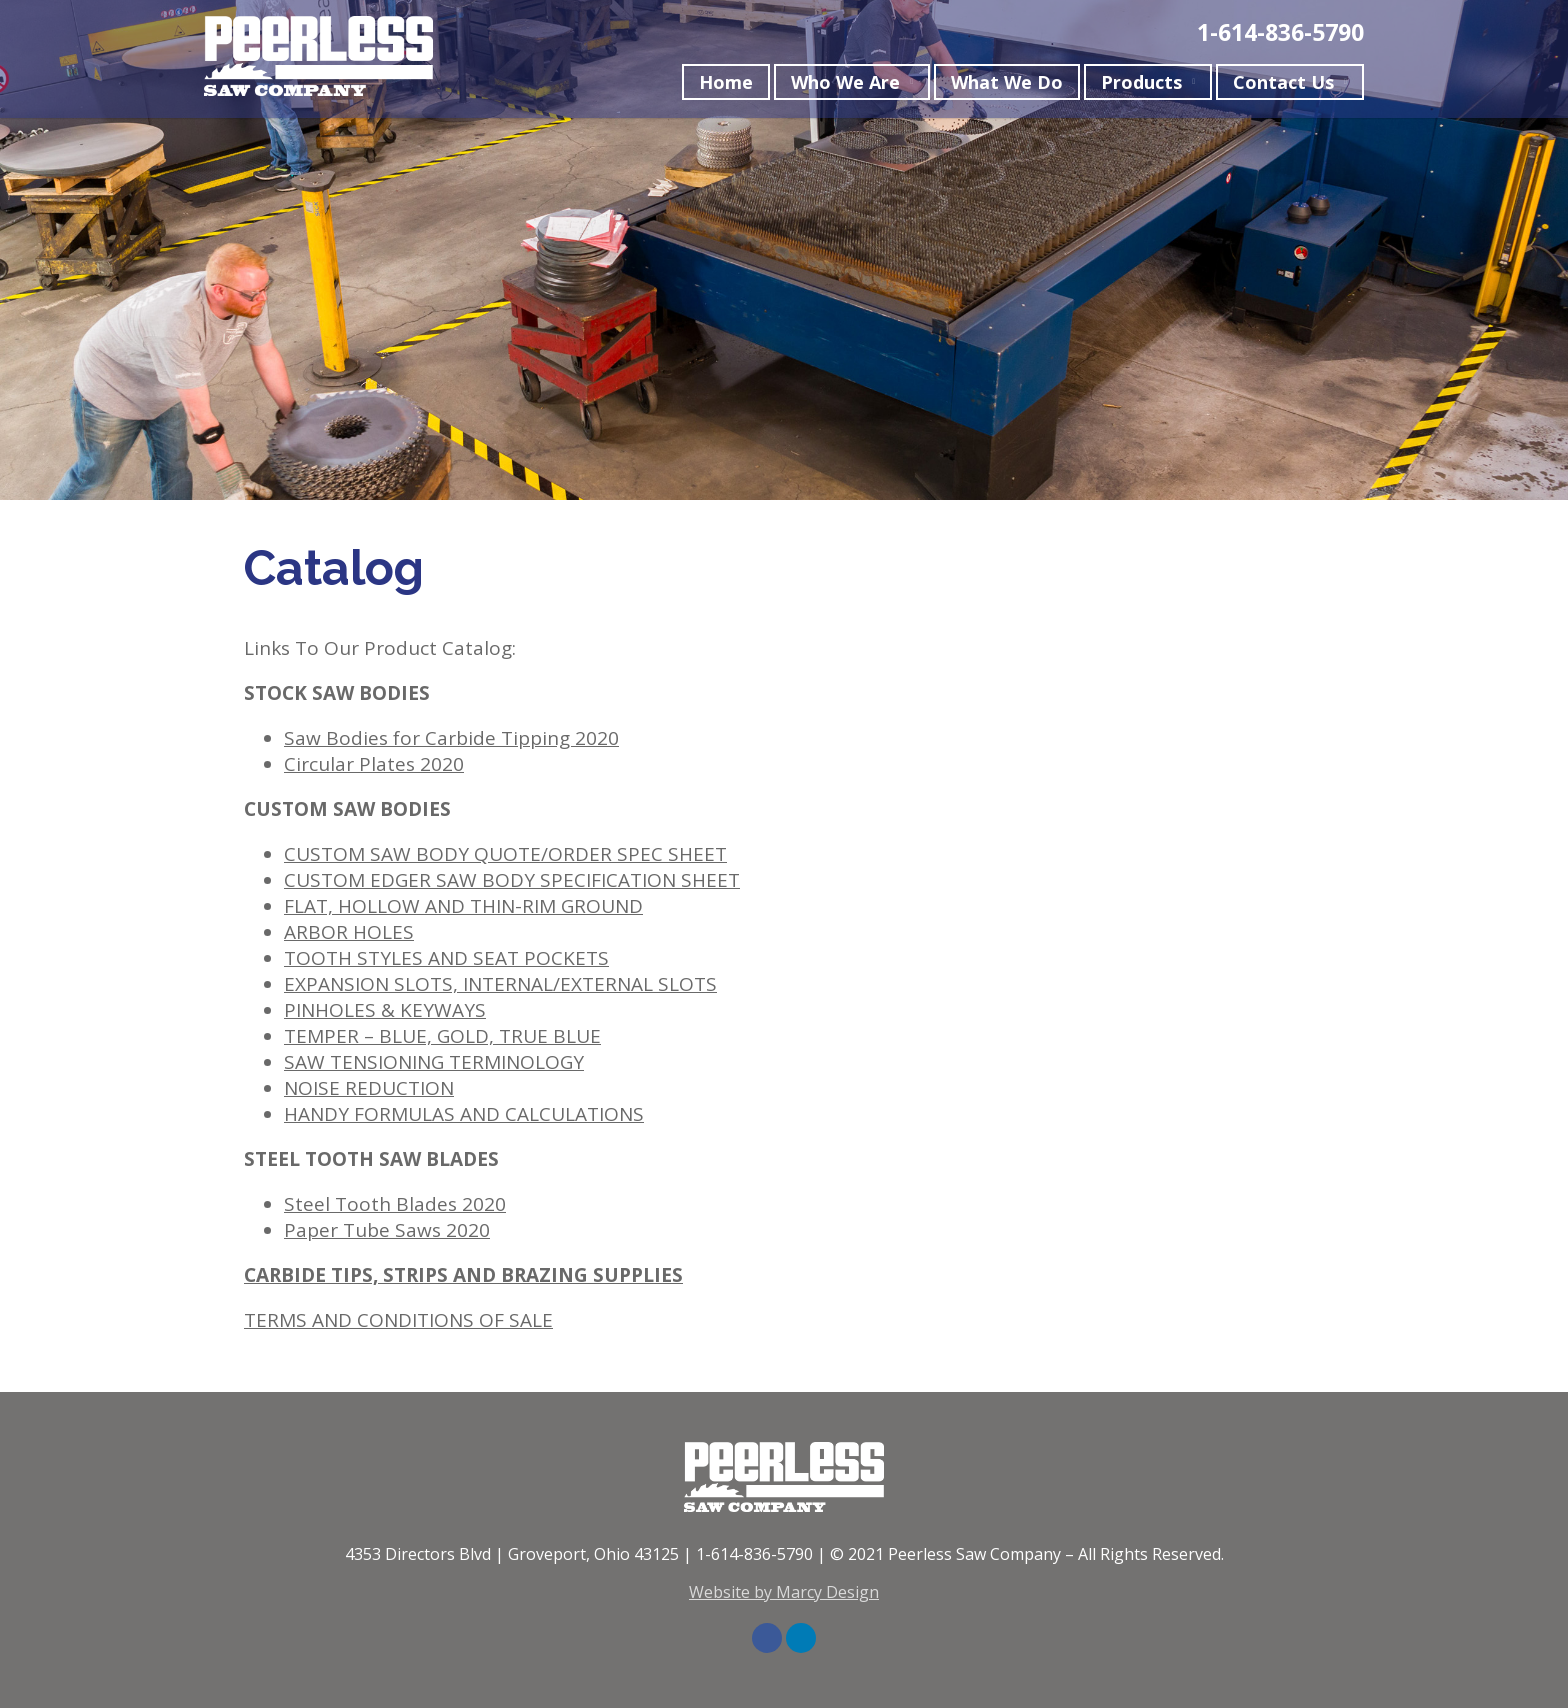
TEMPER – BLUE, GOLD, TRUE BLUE (442, 1036)
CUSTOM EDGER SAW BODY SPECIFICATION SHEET (512, 880)
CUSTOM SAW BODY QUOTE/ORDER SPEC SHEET (505, 854)
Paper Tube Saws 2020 (387, 1230)
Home (726, 86)
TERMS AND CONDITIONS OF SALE (398, 1320)
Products (1141, 86)
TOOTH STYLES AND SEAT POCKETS (446, 958)
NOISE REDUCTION (369, 1088)
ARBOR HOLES (349, 932)
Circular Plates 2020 (374, 764)
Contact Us (1283, 86)
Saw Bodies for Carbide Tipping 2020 (451, 738)
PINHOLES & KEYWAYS (385, 1010)
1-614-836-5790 (1280, 36)
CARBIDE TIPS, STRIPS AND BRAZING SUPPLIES (463, 1275)
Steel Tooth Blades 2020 (395, 1204)
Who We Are (845, 86)
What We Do (1007, 86)
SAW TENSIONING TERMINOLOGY (434, 1062)
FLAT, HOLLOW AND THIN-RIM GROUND (463, 906)
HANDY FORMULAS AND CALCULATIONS (464, 1114)
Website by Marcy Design (784, 1592)
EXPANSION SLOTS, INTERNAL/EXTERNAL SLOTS (500, 984)
